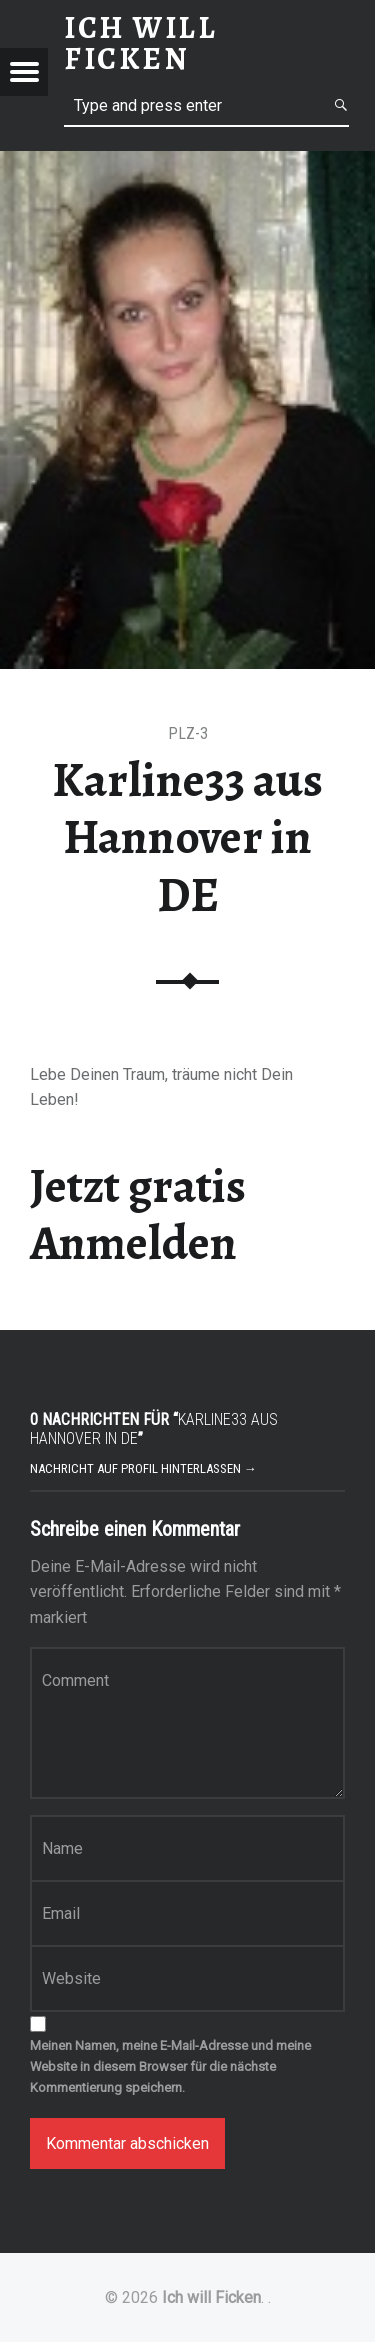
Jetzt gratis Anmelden (138, 1214)
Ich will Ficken (211, 2297)
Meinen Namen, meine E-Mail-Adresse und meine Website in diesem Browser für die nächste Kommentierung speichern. (170, 2066)
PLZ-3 (188, 733)
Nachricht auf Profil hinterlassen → (143, 1468)
